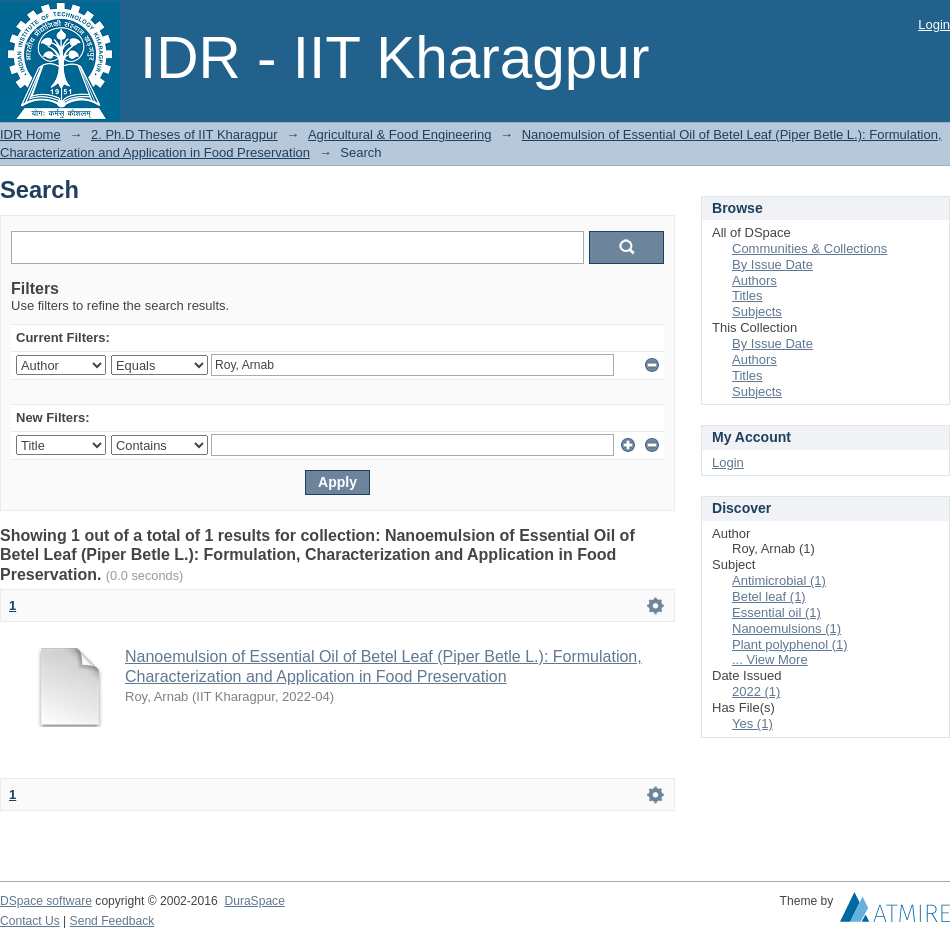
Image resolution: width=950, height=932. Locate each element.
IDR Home (30, 134)
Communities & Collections (809, 248)
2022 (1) (756, 691)
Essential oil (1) (776, 612)
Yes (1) (752, 723)
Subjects (757, 311)
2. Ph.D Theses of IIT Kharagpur (184, 134)
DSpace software (46, 901)
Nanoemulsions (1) (786, 628)
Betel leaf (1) (769, 596)
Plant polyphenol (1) (790, 644)
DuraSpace (254, 901)
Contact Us (30, 921)
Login (934, 24)
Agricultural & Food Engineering (400, 134)
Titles (747, 295)
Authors (754, 280)
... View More (770, 659)
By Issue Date (772, 264)
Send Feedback (112, 921)
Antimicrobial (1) (779, 580)
